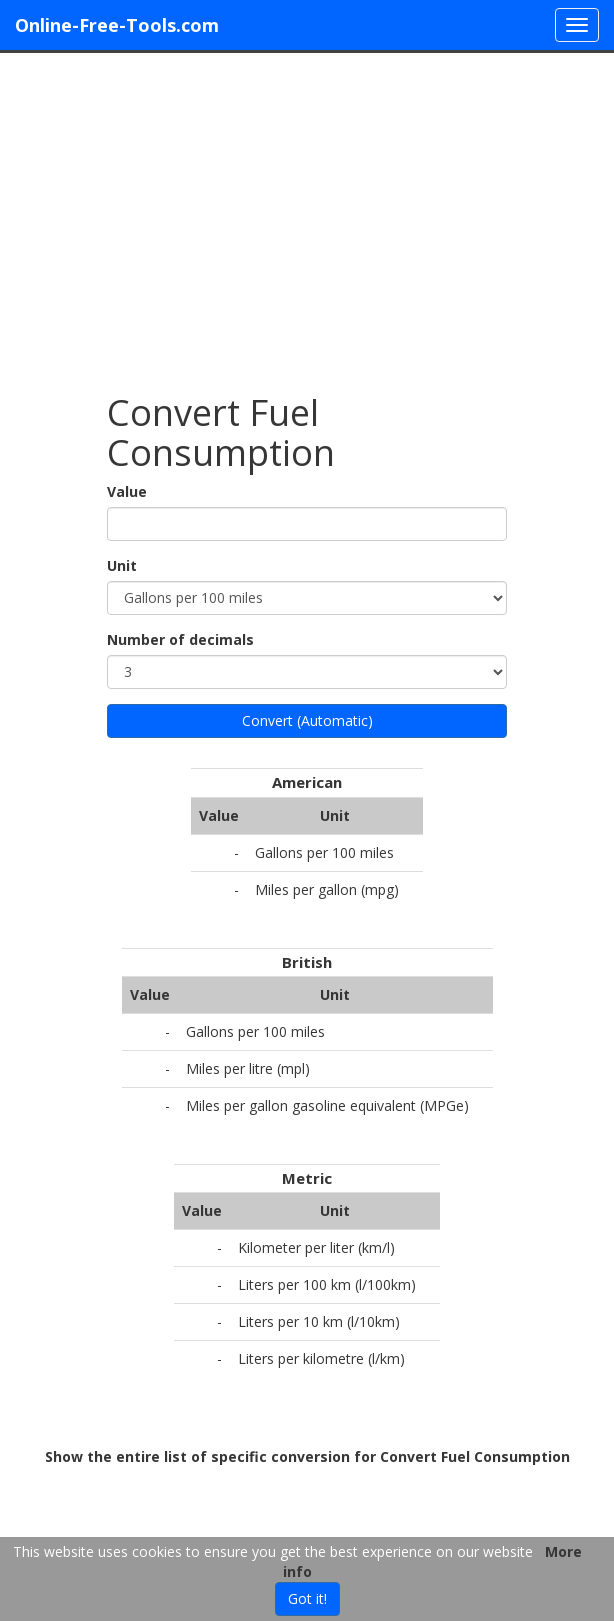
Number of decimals (180, 639)
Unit (122, 565)
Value (127, 491)
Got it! (307, 1598)
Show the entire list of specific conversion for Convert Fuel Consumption (307, 1456)
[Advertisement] (307, 213)
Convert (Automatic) (307, 720)
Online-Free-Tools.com (117, 25)
